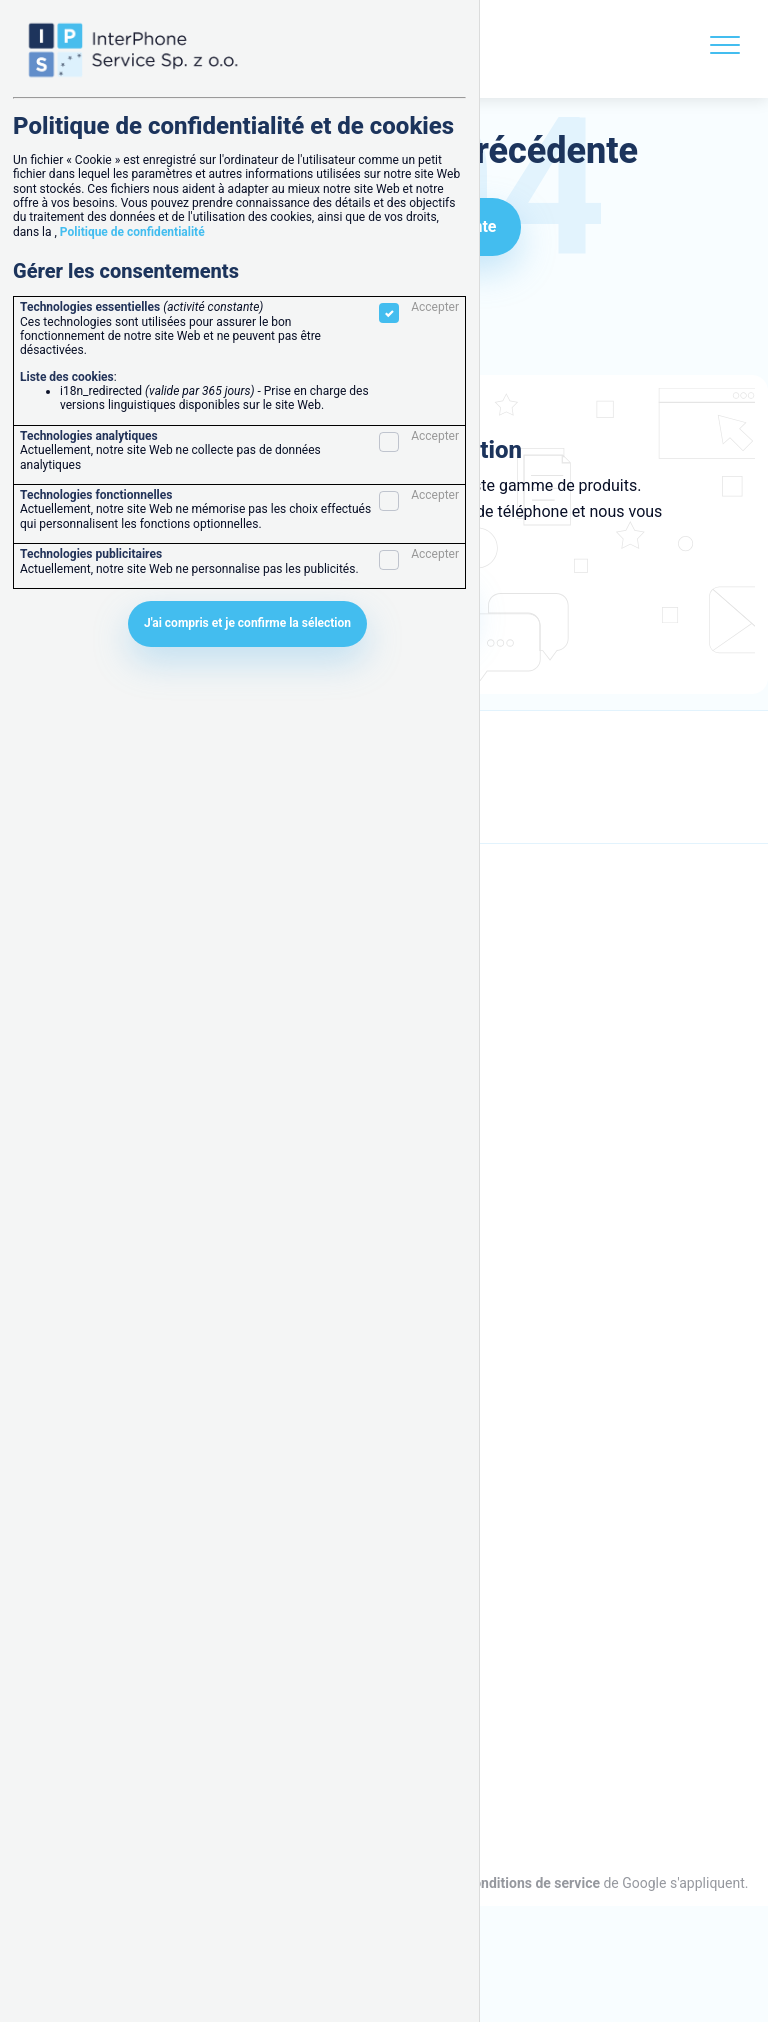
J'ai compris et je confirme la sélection (247, 623)
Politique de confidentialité (132, 232)
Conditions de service (532, 1883)
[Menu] (725, 49)
